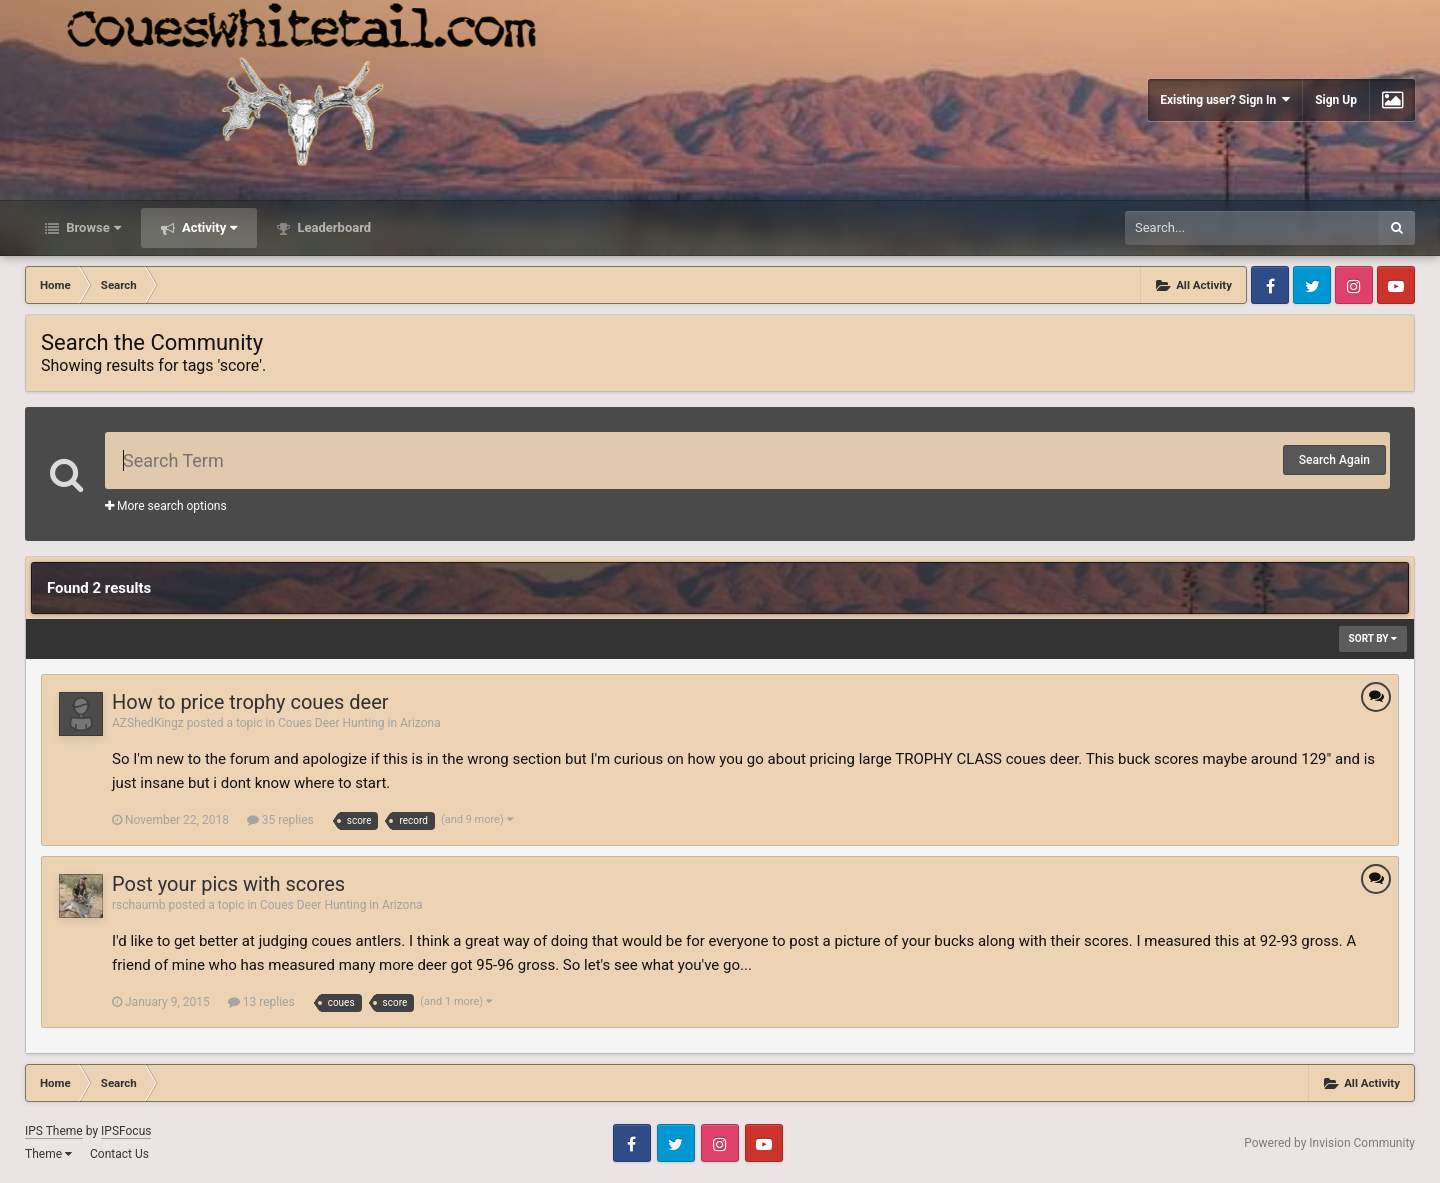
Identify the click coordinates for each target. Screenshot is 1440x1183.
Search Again (1334, 460)
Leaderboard (332, 227)
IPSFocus (126, 1131)
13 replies (261, 1002)
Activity (208, 227)
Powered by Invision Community (1329, 1143)
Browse (92, 227)
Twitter (1312, 285)
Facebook (1270, 285)
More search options (166, 506)
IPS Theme (54, 1131)
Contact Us (119, 1154)
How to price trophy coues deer (250, 702)
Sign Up (1336, 100)
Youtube (1396, 285)
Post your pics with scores (228, 884)
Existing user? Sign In (1225, 99)
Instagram (1354, 285)
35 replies (280, 820)
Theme (48, 1154)
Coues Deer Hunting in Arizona (359, 723)
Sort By (1373, 638)
